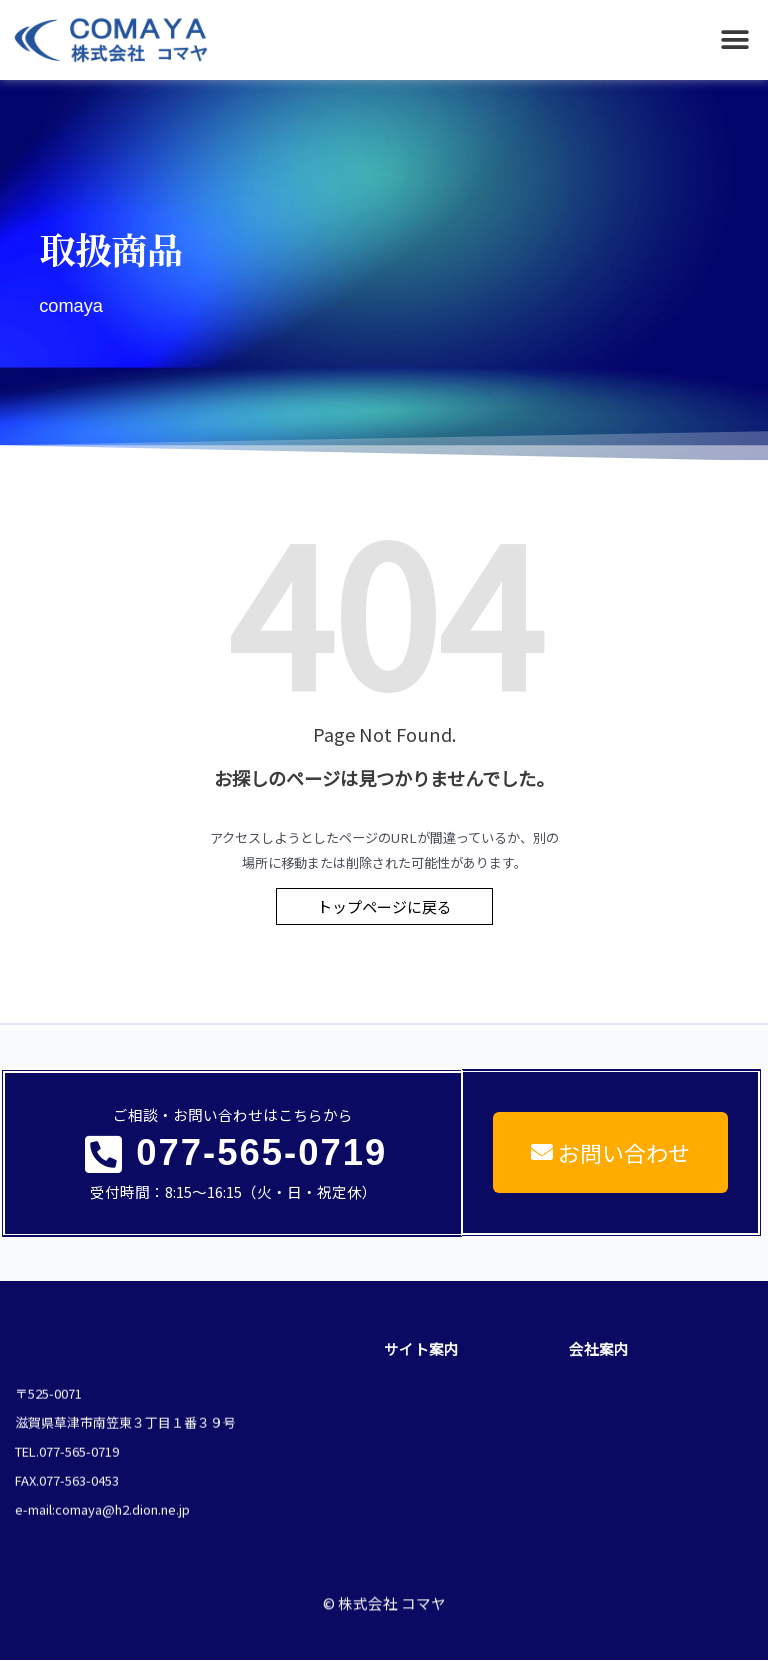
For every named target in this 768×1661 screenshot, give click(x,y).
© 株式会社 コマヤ (384, 1588)
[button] (735, 40)
